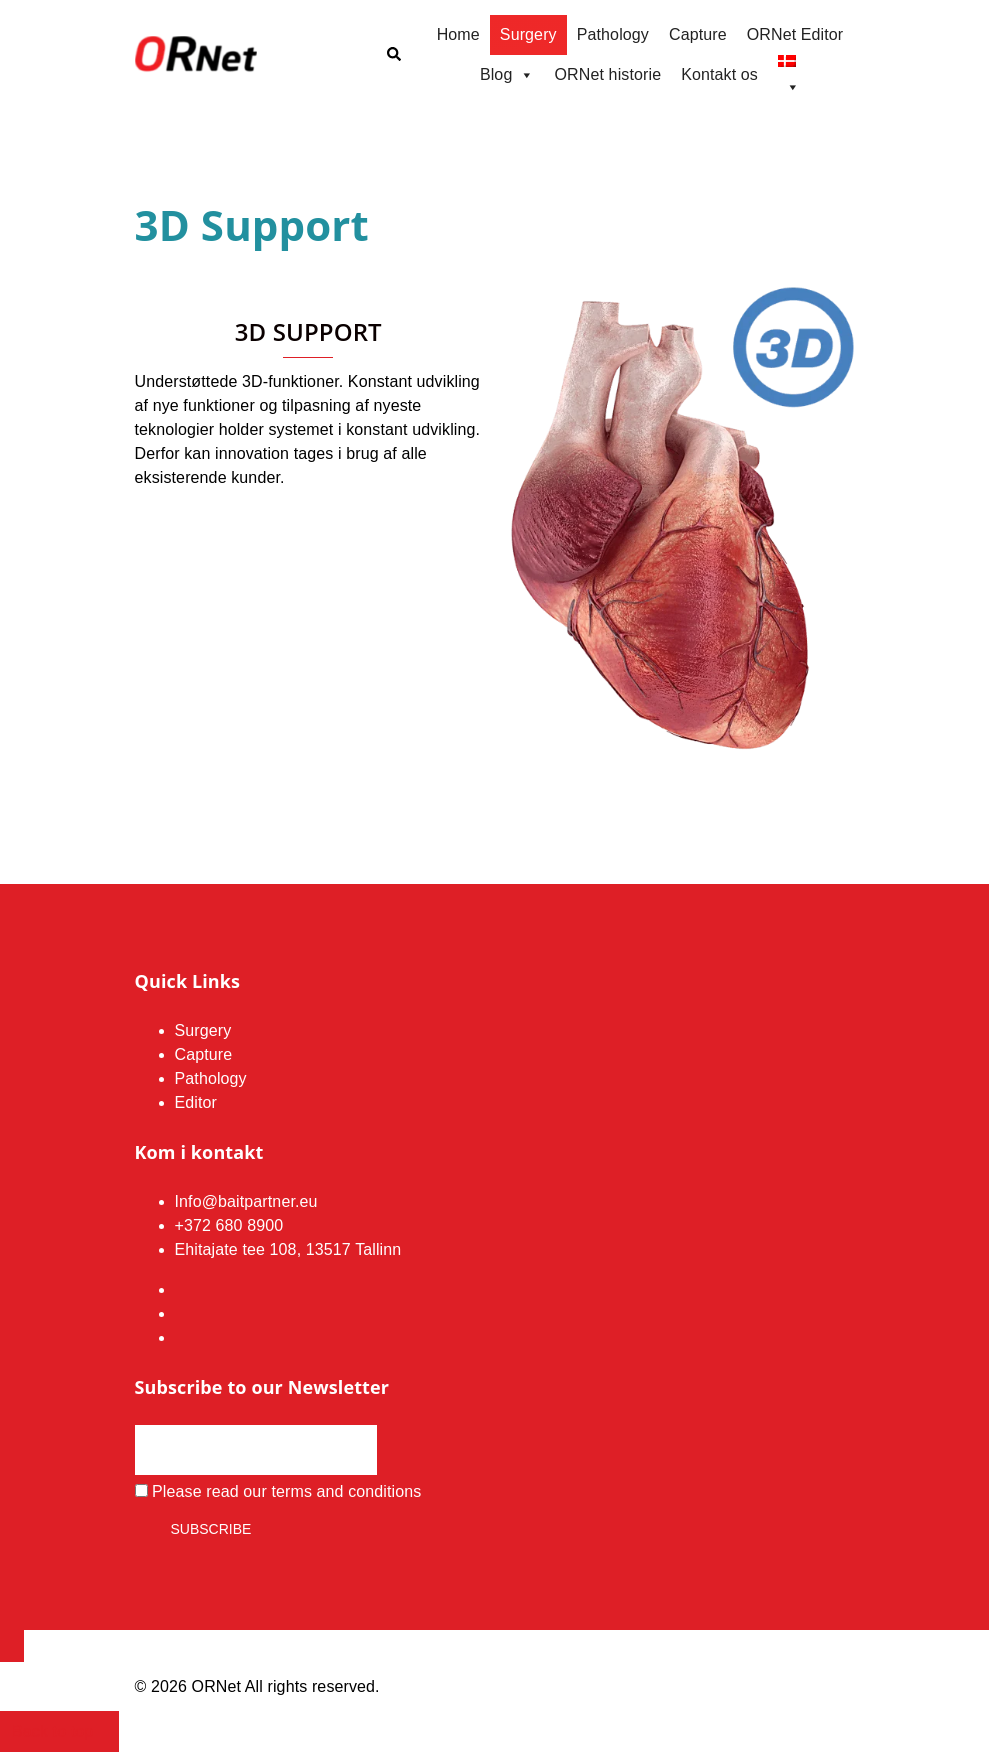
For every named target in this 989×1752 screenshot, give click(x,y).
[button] (393, 55)
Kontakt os (719, 74)
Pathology (613, 34)
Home (458, 34)
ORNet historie (608, 74)
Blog (507, 75)
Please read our (278, 1491)
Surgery (528, 34)
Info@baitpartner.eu (246, 1201)
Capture (698, 34)
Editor (196, 1102)
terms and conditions (346, 1491)
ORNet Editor (795, 34)
